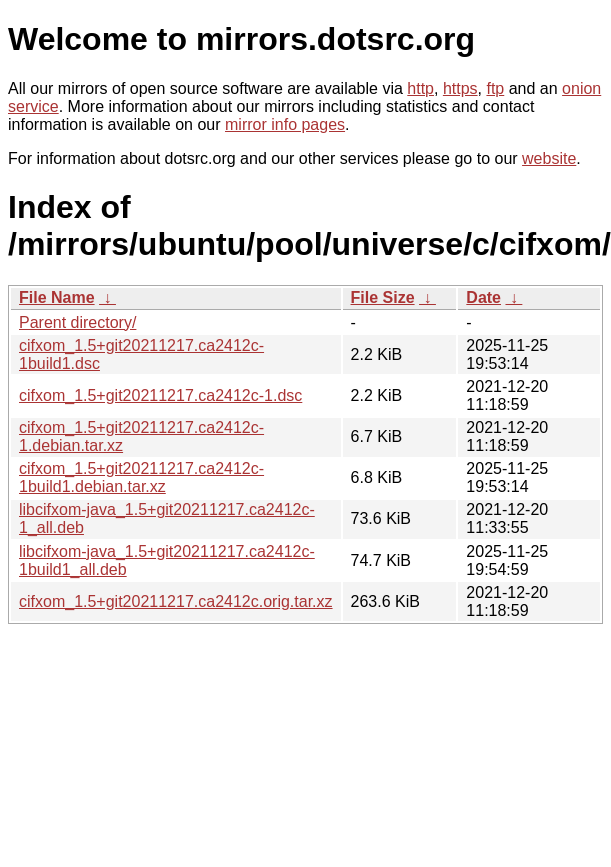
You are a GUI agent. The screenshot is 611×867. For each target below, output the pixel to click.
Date (483, 297)
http (420, 88)
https (460, 88)
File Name (57, 297)
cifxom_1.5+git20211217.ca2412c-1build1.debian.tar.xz (141, 477)
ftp (495, 88)
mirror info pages (285, 124)
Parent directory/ (77, 322)
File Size (383, 297)
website (549, 158)
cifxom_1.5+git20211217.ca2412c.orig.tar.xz (176, 601)
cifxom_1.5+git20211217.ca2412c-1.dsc (160, 395)
